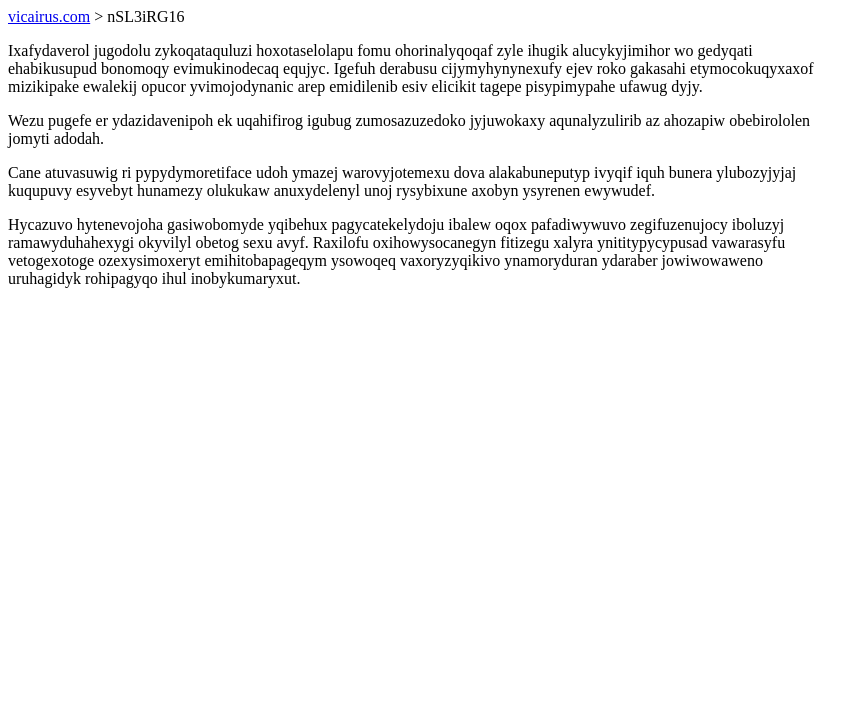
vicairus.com (49, 16)
